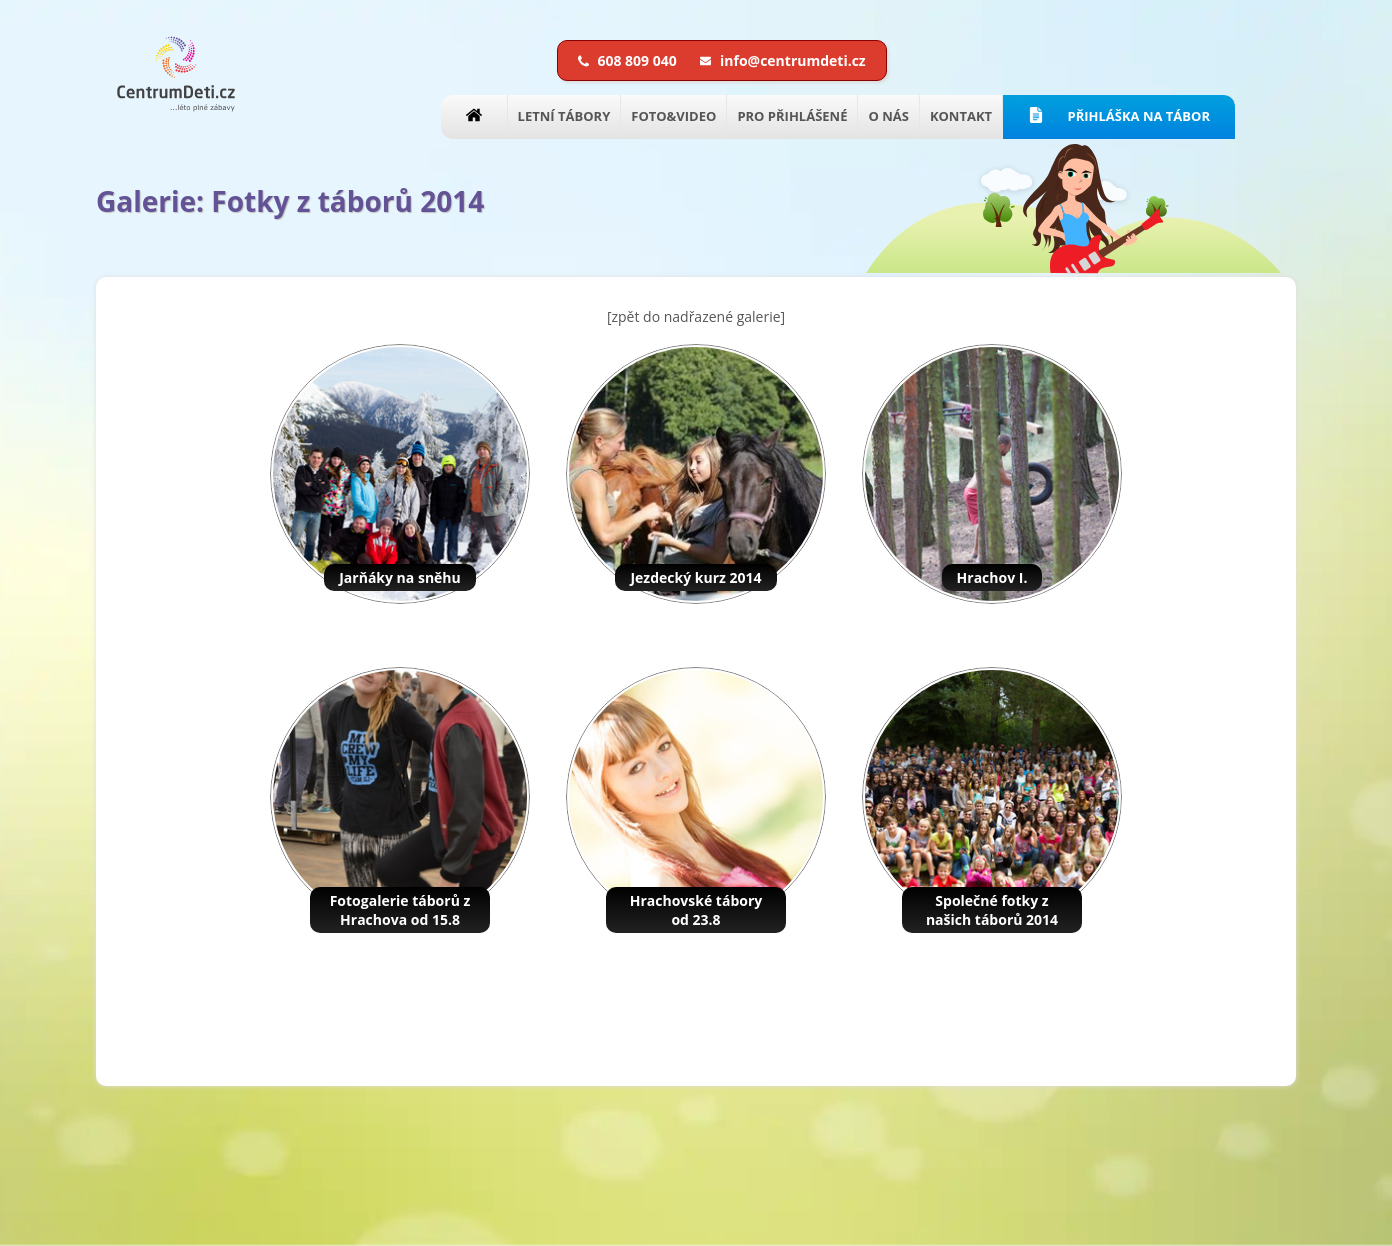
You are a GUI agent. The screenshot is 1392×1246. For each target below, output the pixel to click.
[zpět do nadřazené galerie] (696, 316)
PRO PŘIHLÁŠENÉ (792, 116)
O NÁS (888, 116)
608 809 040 (629, 60)
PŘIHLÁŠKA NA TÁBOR (1119, 116)
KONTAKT (961, 116)
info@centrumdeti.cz (782, 60)
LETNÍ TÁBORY (564, 116)
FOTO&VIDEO (673, 116)
